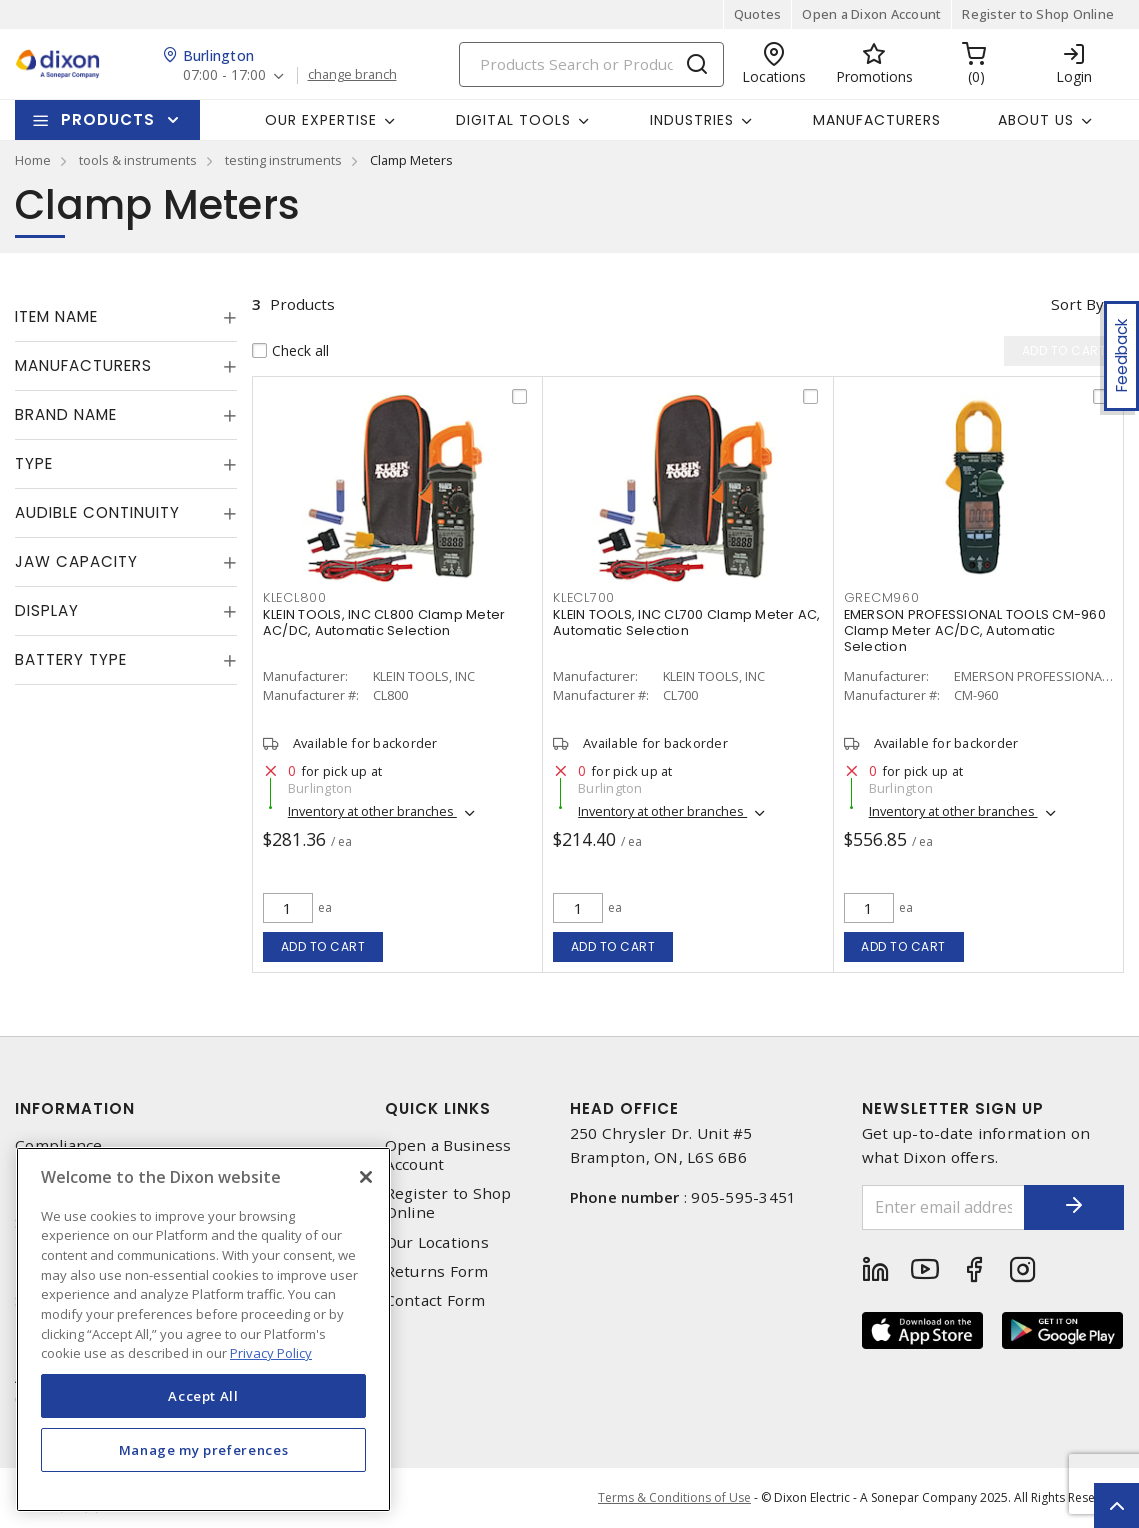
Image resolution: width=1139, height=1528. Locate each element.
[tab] (126, 317)
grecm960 (882, 597)
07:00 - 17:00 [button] (224, 75)
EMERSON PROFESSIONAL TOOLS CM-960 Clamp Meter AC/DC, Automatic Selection (975, 630)
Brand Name (66, 414)
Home (33, 160)
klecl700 (584, 597)
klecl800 (295, 597)
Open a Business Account (448, 1155)
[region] (203, 1329)
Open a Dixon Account (871, 14)
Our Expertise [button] (321, 120)
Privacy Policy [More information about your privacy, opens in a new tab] (271, 1353)
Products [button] (108, 119)
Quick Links (438, 1108)
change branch (352, 75)
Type (34, 463)
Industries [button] (692, 120)
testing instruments (283, 160)
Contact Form (435, 1300)
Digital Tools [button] (513, 120)
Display (47, 610)
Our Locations (437, 1242)
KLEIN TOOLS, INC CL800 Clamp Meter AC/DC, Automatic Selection (384, 622)
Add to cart (323, 946)
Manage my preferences (204, 1450)
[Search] (591, 64)
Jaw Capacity (76, 561)
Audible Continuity (97, 512)
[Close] (366, 1177)
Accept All (203, 1396)
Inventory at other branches (372, 811)
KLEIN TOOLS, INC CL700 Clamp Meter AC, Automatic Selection (687, 622)
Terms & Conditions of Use (674, 1497)
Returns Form (437, 1271)
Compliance (59, 1145)
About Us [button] (1036, 120)
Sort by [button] (1077, 304)
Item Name (56, 316)
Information (75, 1108)
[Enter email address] (943, 1207)
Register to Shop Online (1038, 14)
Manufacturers (877, 120)
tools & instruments (138, 160)
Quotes (758, 14)
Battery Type (71, 659)
